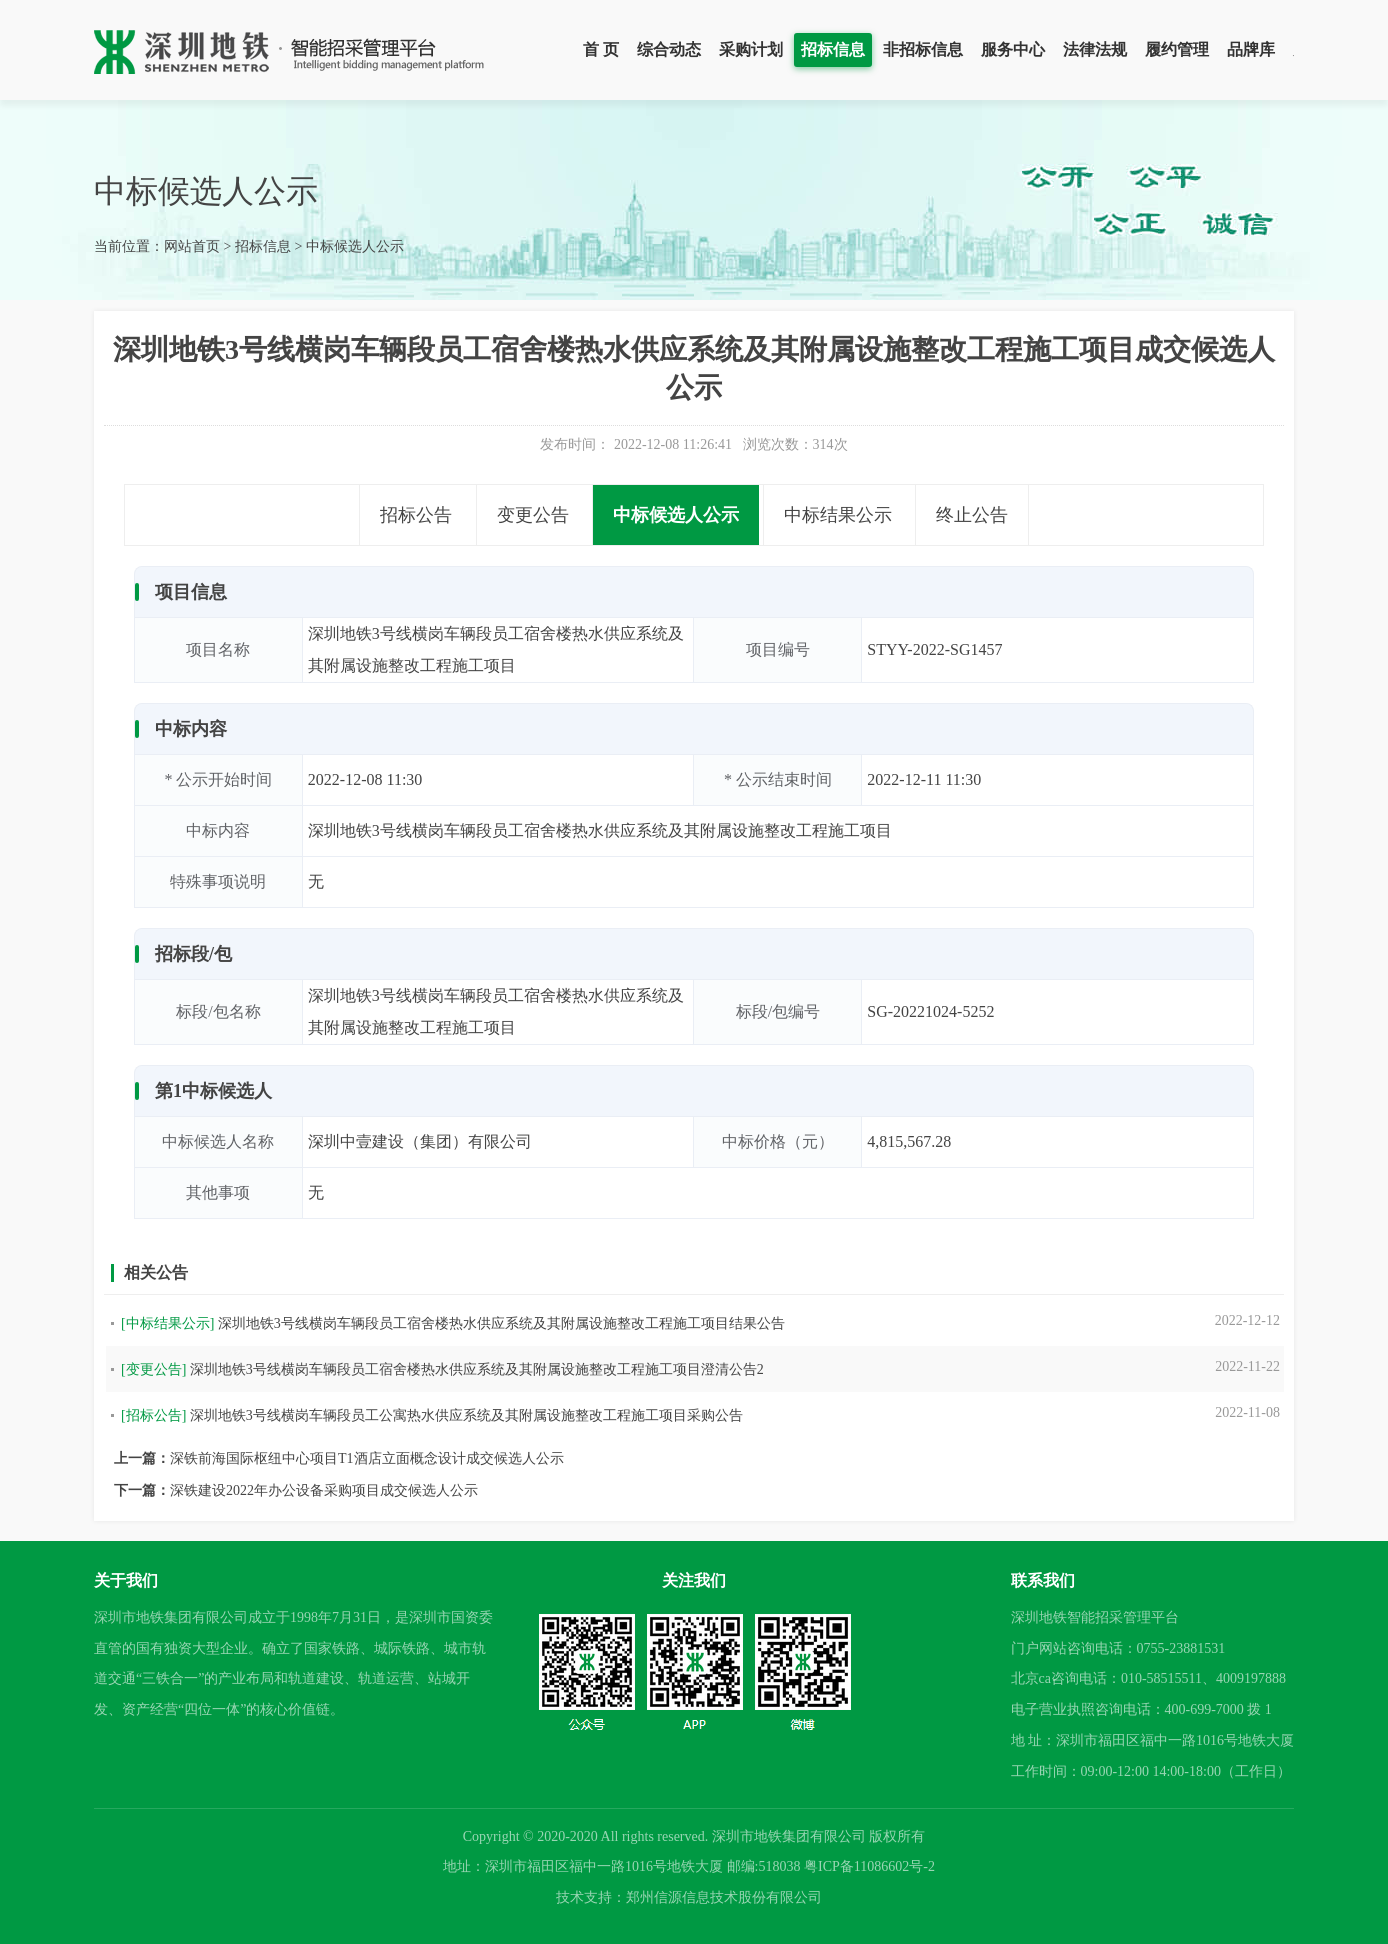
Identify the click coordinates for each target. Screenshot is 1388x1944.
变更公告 (533, 515)
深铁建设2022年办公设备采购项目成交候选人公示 (324, 1490)
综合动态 (669, 49)
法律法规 (1095, 49)
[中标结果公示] (167, 1323)
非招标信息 (923, 49)
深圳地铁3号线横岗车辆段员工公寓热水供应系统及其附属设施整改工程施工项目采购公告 (466, 1415)
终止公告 (972, 515)
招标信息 (833, 49)
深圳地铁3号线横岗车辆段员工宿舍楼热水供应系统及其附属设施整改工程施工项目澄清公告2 (477, 1369)
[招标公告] (153, 1415)
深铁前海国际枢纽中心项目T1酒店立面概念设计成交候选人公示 (367, 1458)
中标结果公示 (838, 515)
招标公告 (416, 515)
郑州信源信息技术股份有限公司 (724, 1897)
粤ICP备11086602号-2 (869, 1866)
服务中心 (1013, 49)
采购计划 (751, 49)
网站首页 (192, 246)
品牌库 (1251, 49)
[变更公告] (153, 1369)
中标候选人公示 (355, 246)
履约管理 (1177, 49)
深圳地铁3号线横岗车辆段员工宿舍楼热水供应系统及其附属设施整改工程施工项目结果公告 (501, 1323)
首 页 (601, 49)
